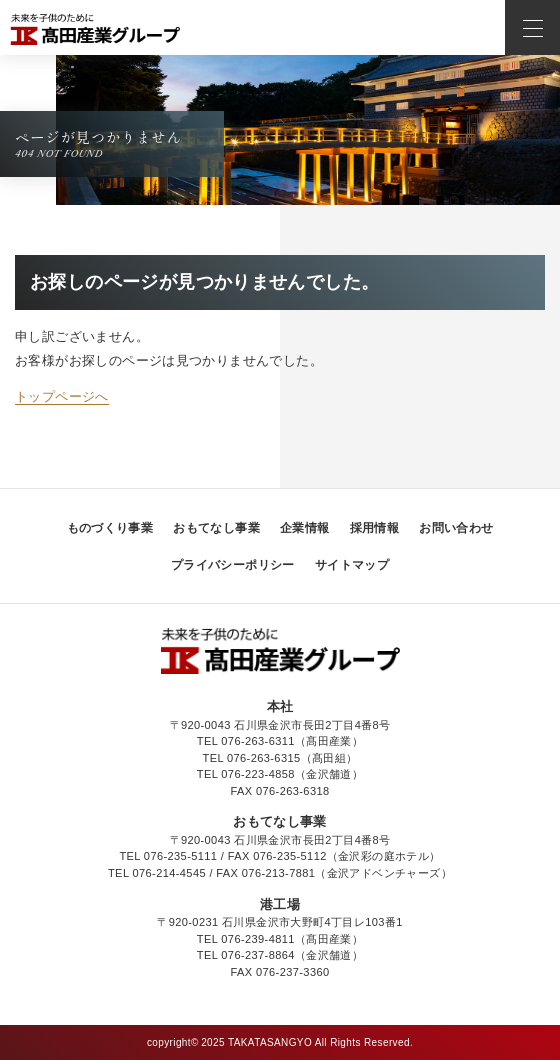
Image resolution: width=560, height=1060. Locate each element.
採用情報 (375, 527)
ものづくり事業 (110, 527)
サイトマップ (352, 564)
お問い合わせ (456, 527)
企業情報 (305, 527)
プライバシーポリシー (233, 564)
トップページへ (62, 396)
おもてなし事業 (216, 527)
